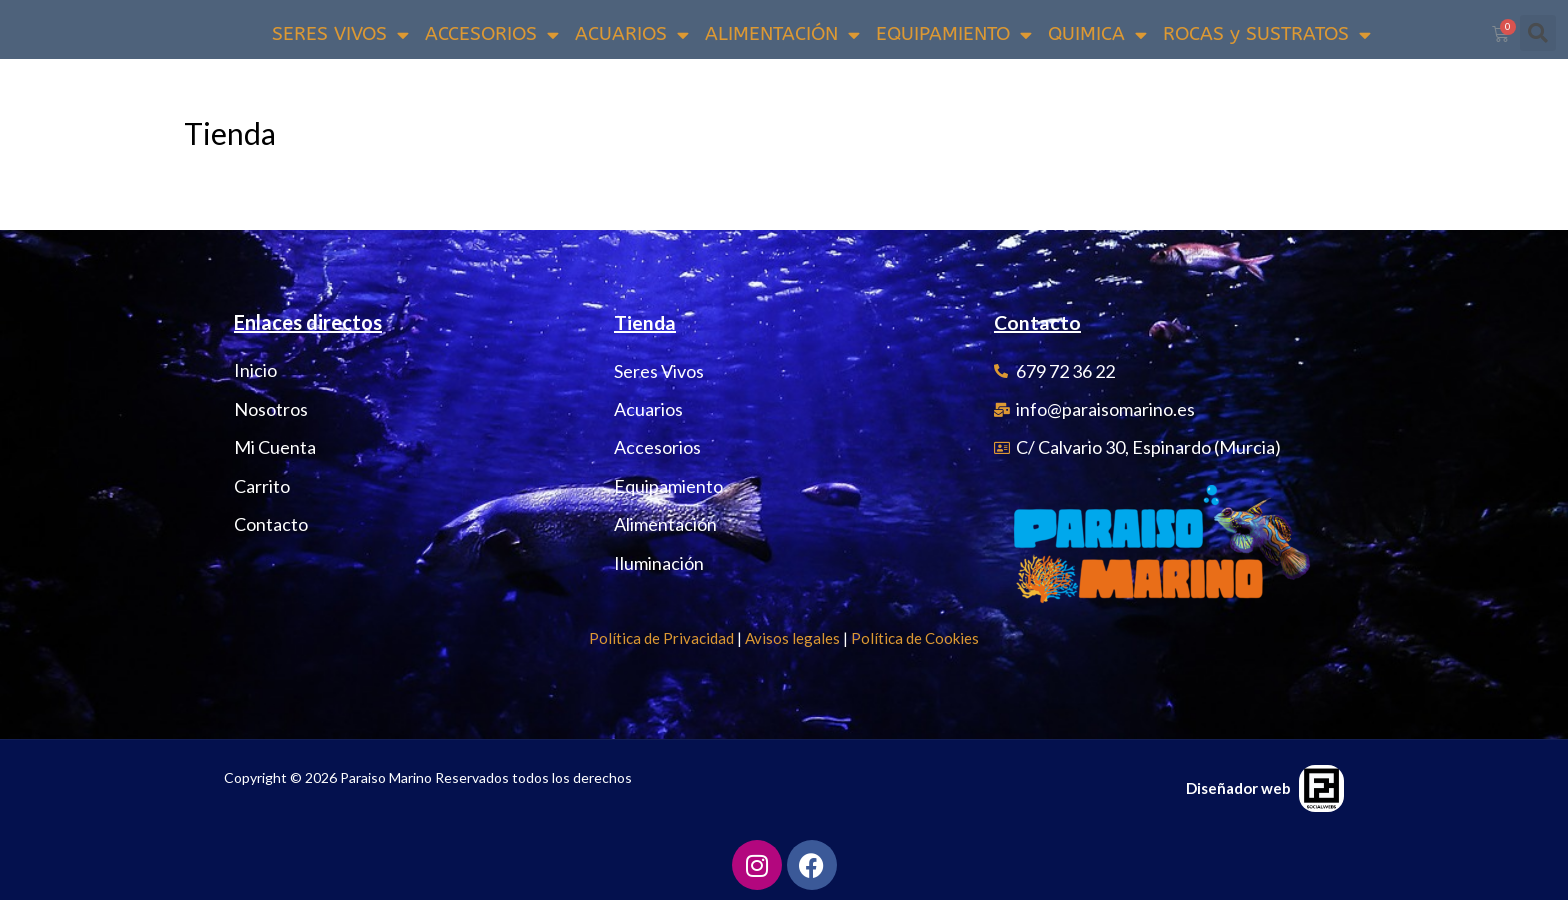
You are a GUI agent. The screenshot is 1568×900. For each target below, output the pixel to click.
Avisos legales (792, 638)
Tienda (645, 323)
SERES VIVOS (340, 34)
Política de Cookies (915, 638)
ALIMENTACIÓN (782, 34)
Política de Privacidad (661, 638)
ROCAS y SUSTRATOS (1267, 34)
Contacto (1038, 323)
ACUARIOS (632, 34)
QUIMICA (1097, 34)
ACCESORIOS (492, 34)
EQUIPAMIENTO (954, 34)
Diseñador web (1238, 788)
